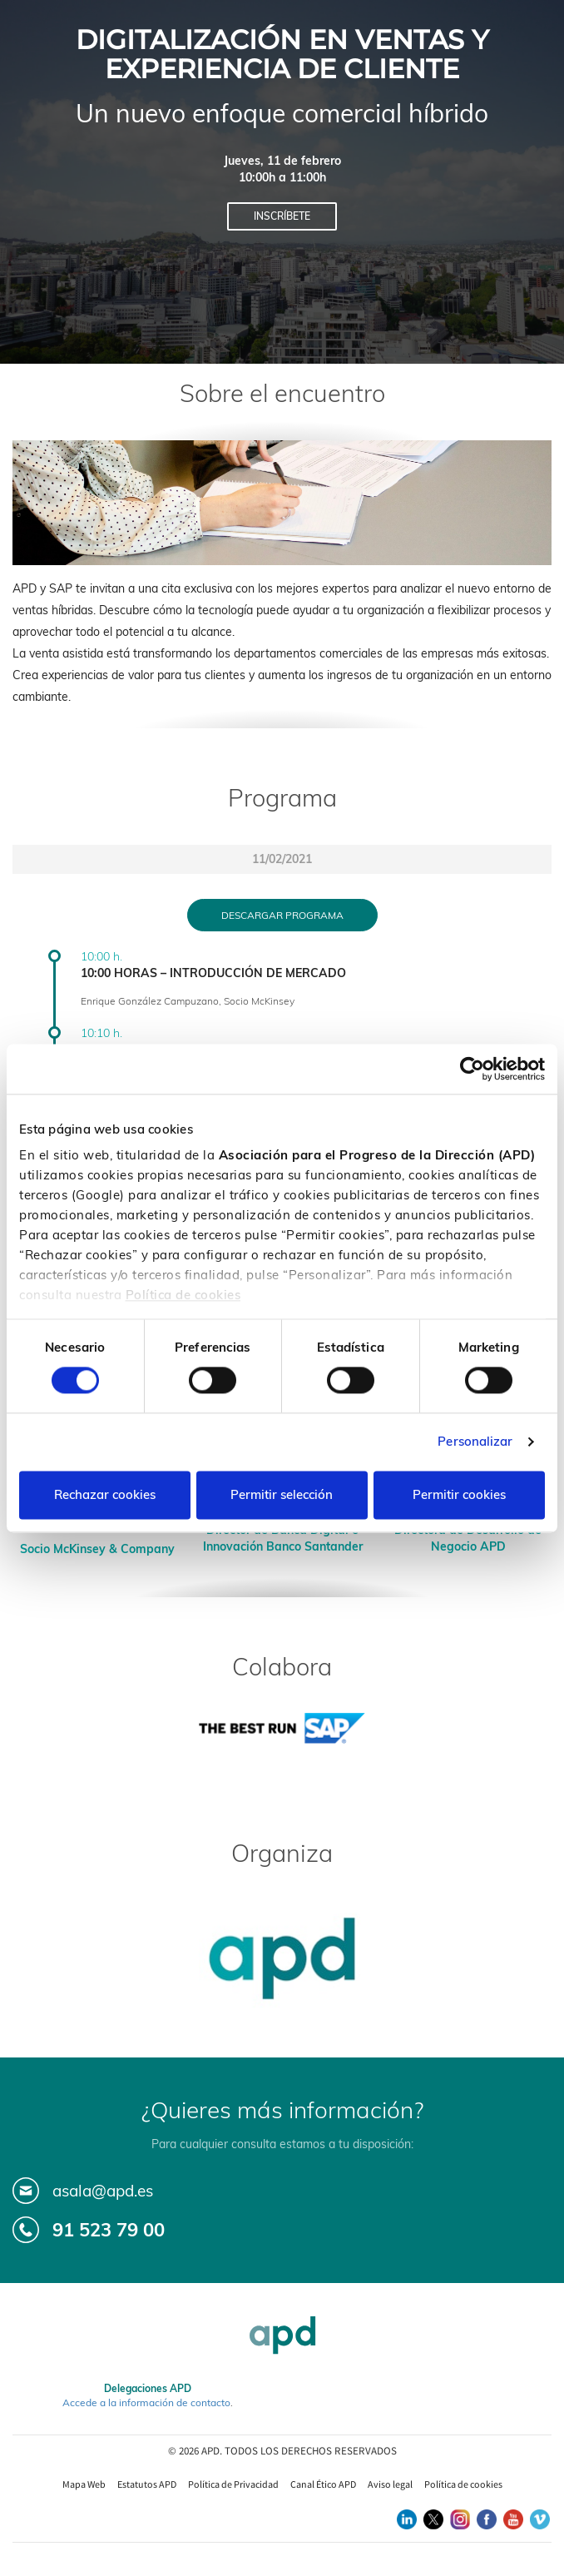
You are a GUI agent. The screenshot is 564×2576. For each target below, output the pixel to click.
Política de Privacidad (233, 2484)
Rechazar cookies (105, 1494)
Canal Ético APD (323, 2484)
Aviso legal (390, 2484)
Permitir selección (281, 1494)
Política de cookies (183, 1295)
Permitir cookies (459, 1494)
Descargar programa (282, 915)
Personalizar (475, 1442)
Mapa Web (84, 2484)
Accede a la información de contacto (146, 2402)
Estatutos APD (146, 2484)
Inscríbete (282, 216)
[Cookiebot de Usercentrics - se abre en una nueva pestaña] (472, 1068)
